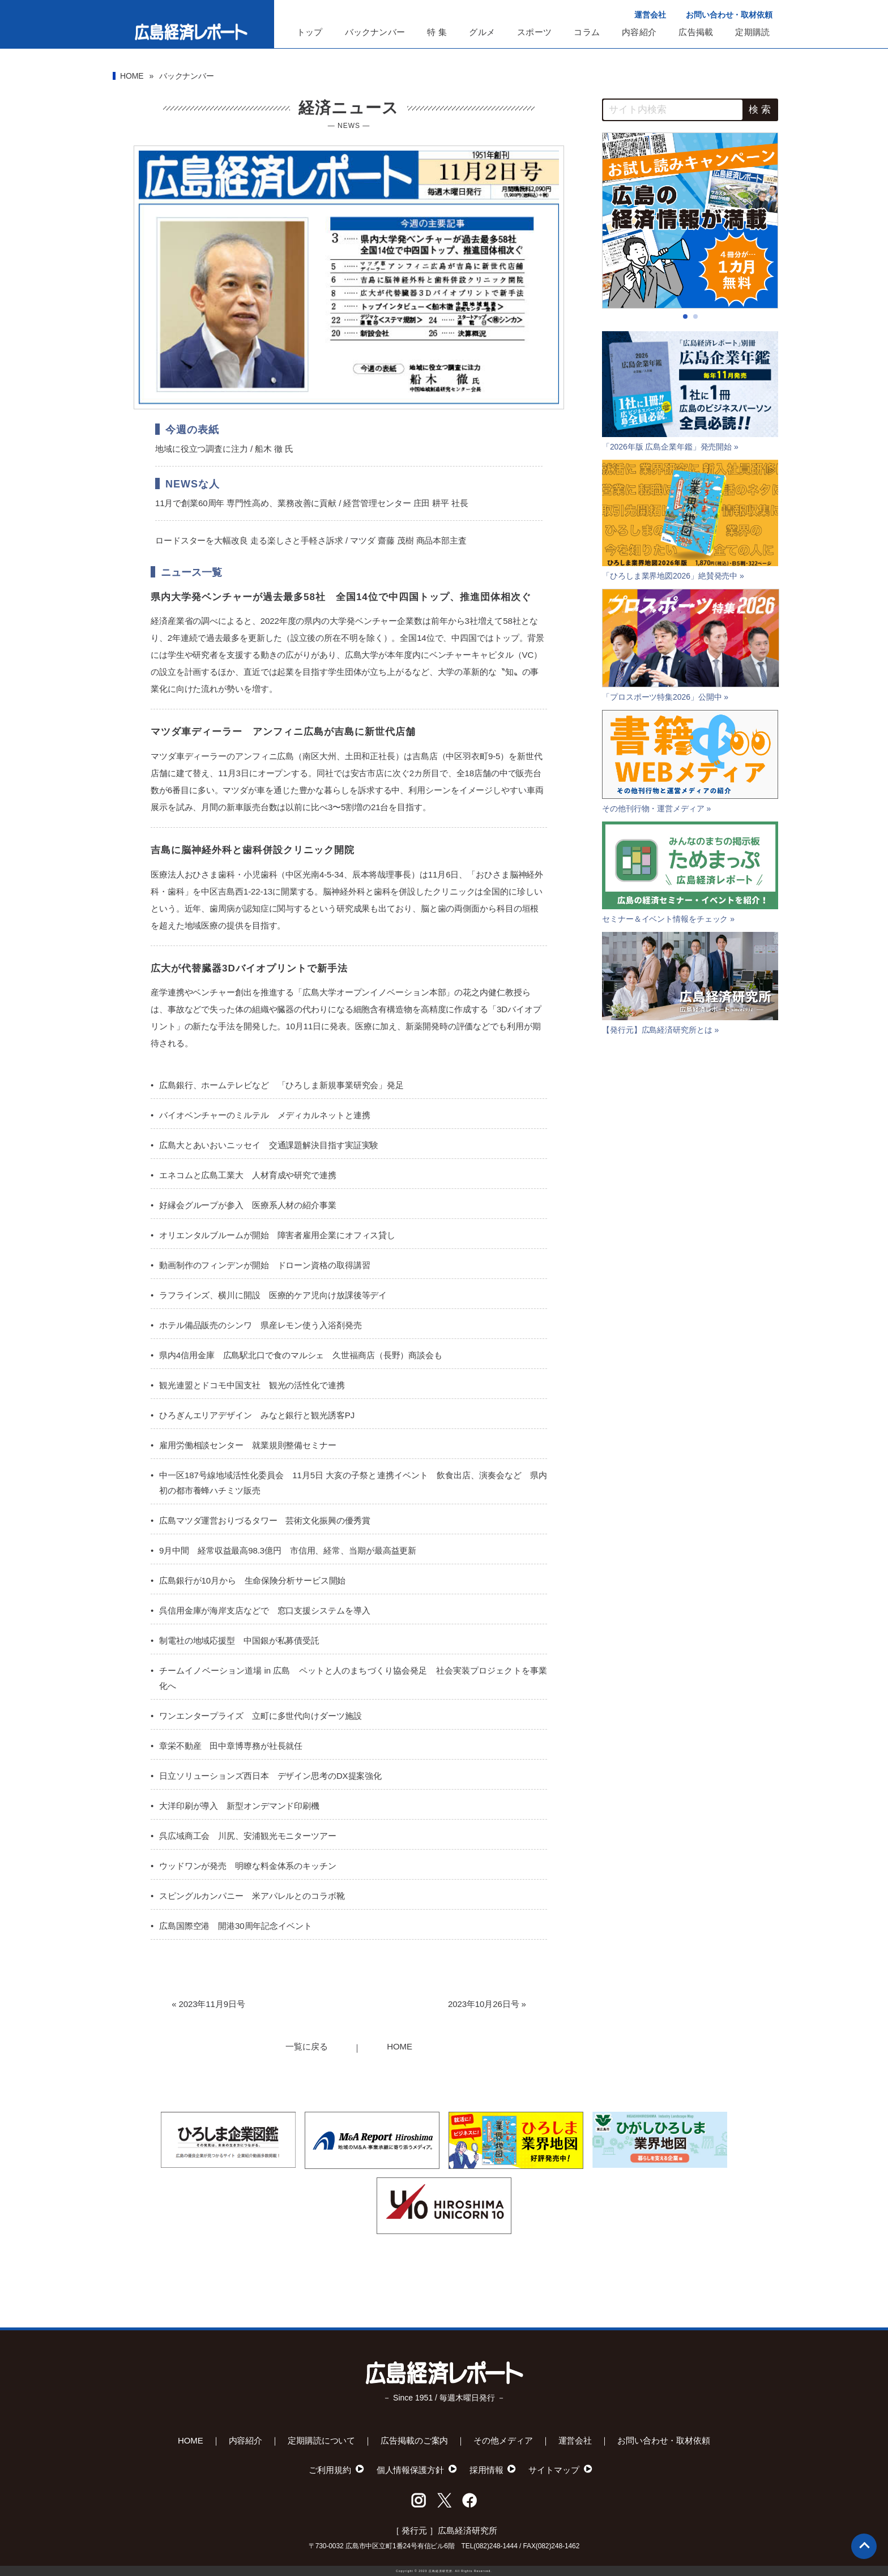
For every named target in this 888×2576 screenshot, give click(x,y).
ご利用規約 (330, 2470)
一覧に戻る (306, 2046)
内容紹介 (639, 32)
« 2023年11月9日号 (208, 2004)
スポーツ (534, 32)
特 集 (437, 32)
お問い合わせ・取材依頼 (729, 14)
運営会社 (650, 14)
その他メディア (502, 2440)
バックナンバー (375, 32)
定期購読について (321, 2440)
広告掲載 (695, 32)
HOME (132, 76)
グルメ (482, 32)
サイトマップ (553, 2470)
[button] (685, 316)
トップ (310, 32)
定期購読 (752, 32)
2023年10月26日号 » (487, 2004)
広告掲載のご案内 (414, 2440)
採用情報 (486, 2470)
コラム (587, 32)
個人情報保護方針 (410, 2470)
